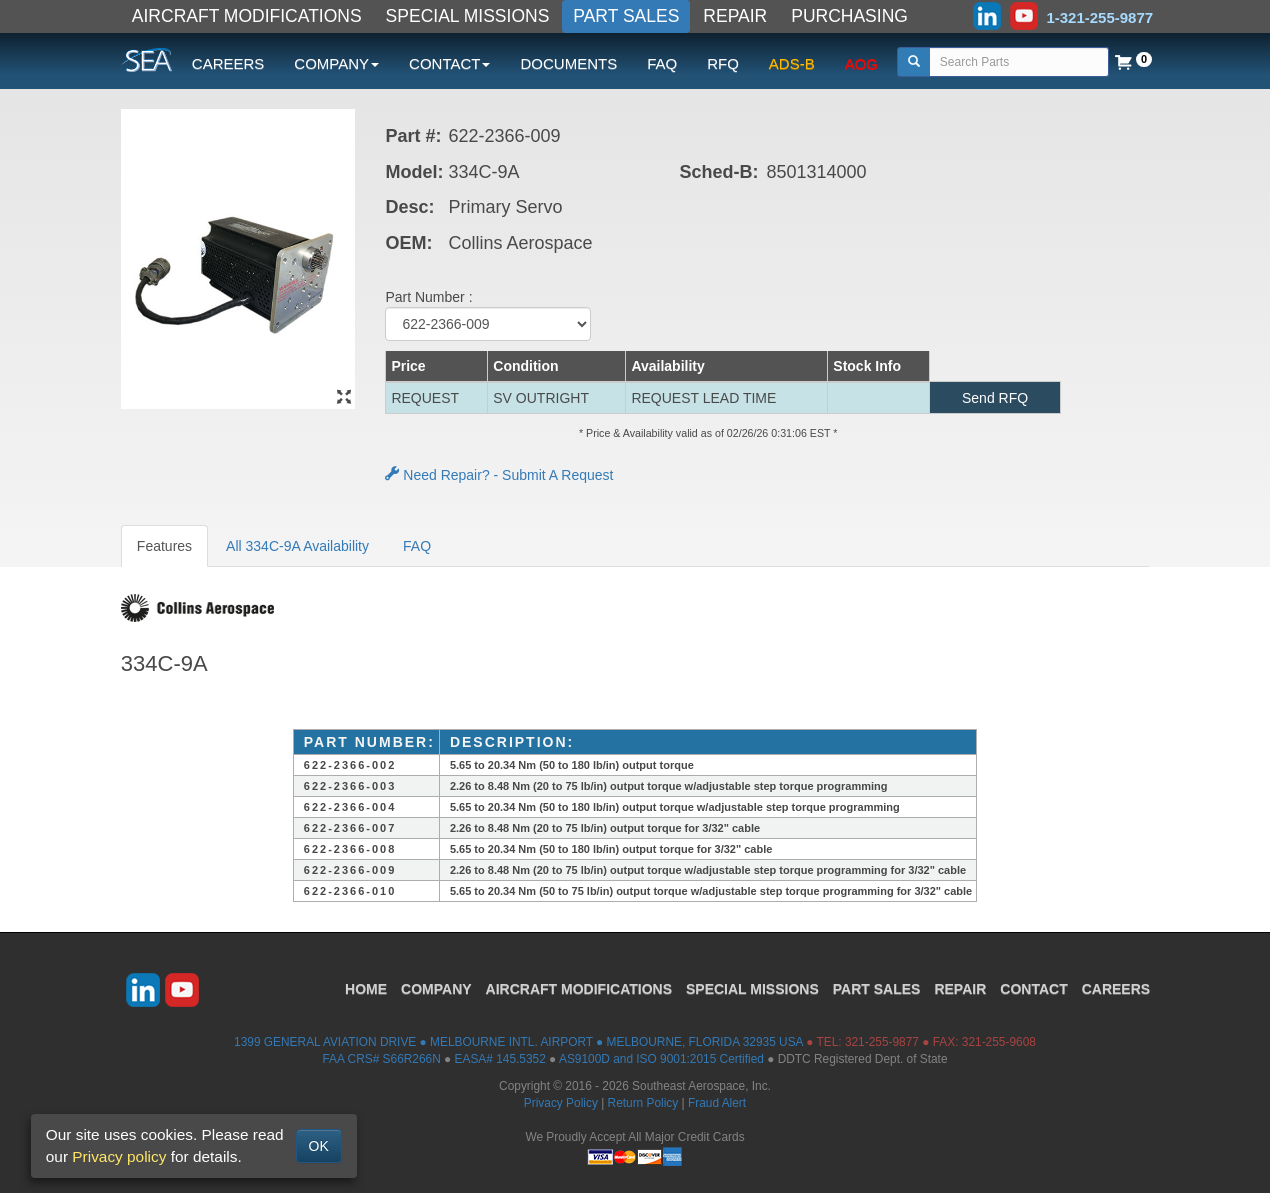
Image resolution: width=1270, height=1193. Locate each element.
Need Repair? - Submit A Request (499, 475)
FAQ (662, 63)
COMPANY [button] (336, 63)
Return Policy (643, 1103)
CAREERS (228, 63)
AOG (861, 63)
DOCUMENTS (568, 63)
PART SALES (626, 16)
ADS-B (792, 63)
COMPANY (436, 989)
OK (319, 1146)
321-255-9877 (882, 1042)
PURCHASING (849, 16)
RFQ (723, 63)
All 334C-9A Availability (297, 546)
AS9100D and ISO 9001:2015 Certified (661, 1059)
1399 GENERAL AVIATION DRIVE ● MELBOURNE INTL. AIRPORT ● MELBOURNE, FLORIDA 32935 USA (518, 1042)
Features (164, 546)
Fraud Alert (717, 1103)
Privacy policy (119, 1156)
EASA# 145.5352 (500, 1059)
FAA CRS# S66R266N (381, 1059)
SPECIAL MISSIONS (468, 16)
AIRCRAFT (579, 989)
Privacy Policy (561, 1103)
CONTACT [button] (449, 63)
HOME (366, 989)
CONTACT (1033, 989)
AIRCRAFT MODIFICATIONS (247, 16)
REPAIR (735, 16)
